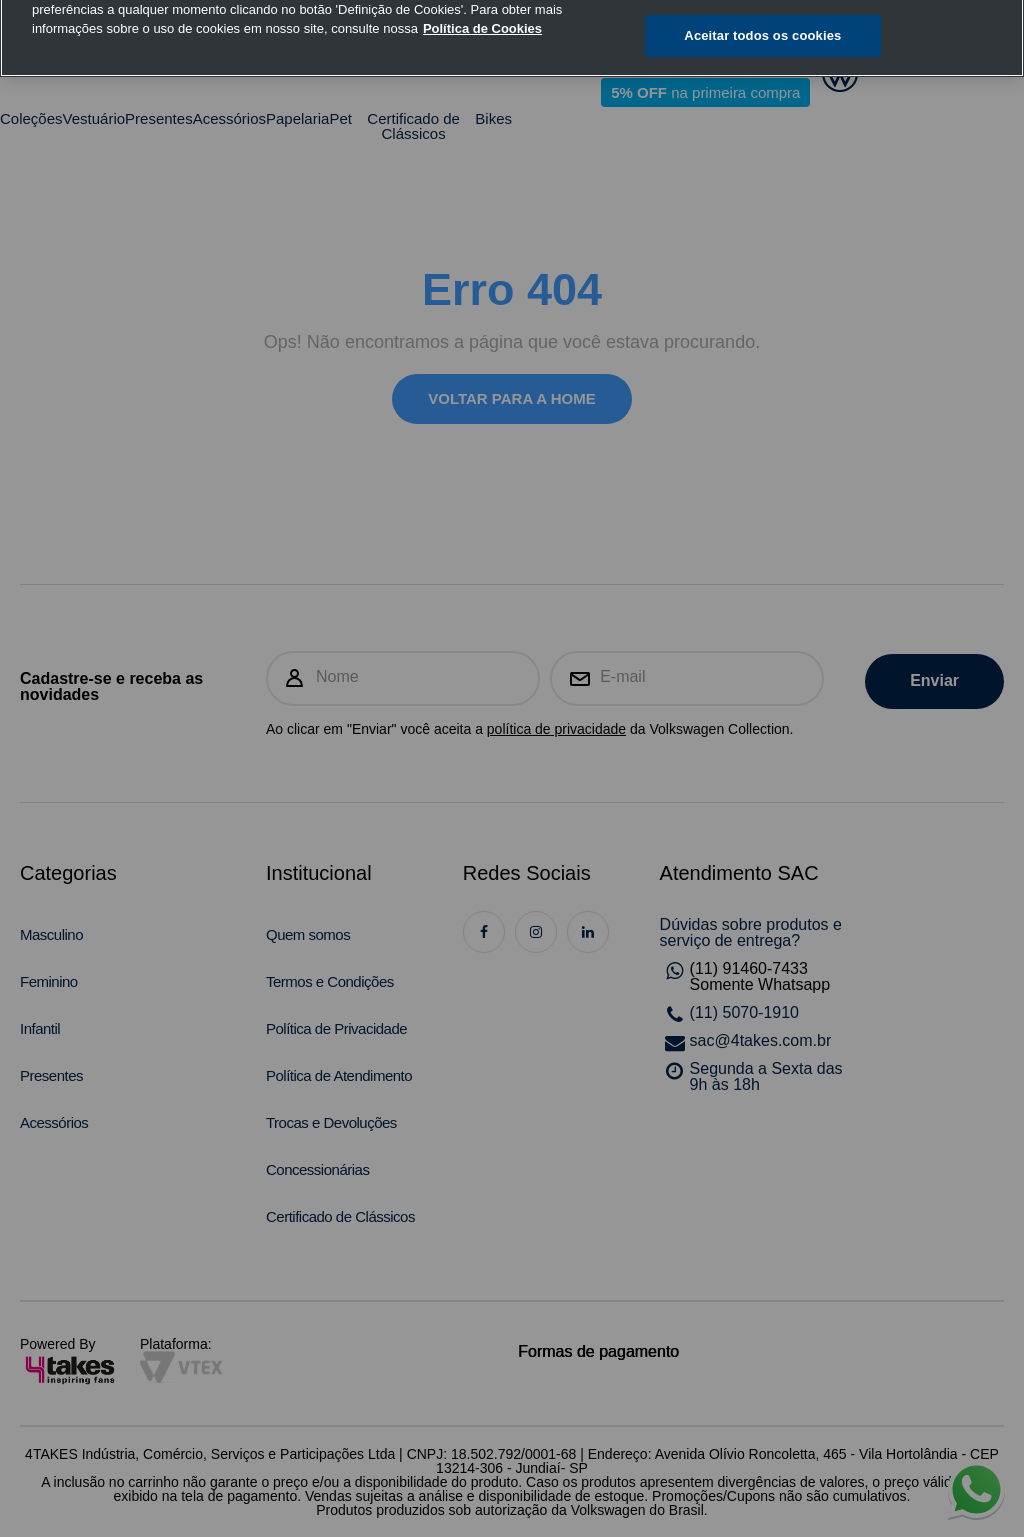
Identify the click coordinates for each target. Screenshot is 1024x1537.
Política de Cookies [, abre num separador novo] (482, 9)
